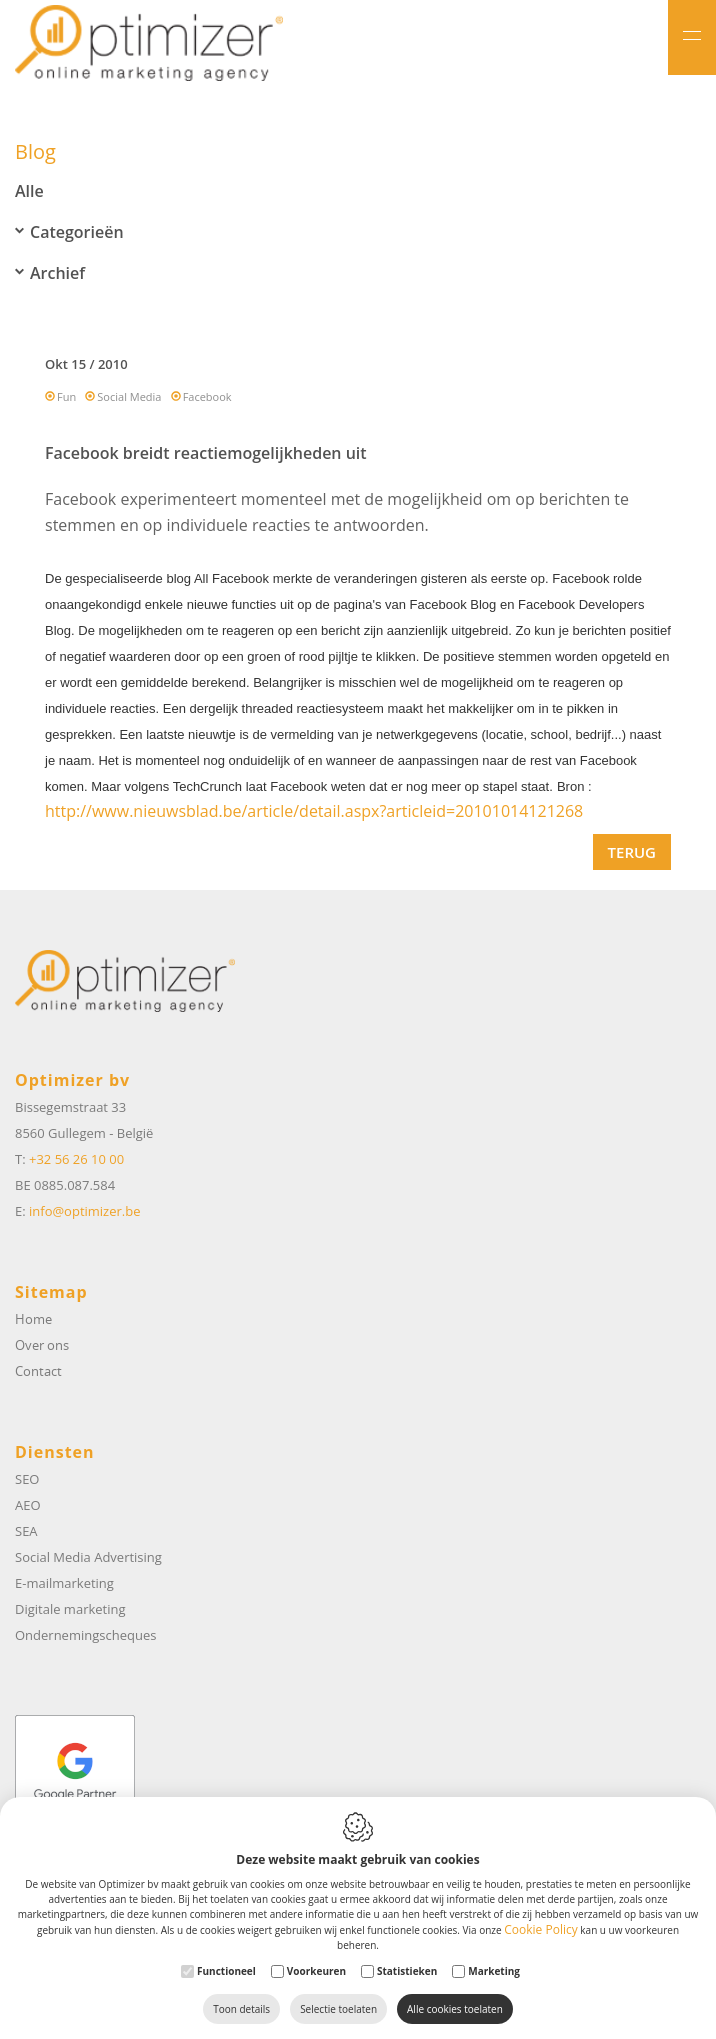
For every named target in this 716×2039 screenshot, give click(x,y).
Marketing (494, 1971)
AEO (28, 1505)
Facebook (207, 396)
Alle (29, 191)
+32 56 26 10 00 (76, 1159)
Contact (38, 1371)
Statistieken (407, 1971)
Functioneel (226, 1971)
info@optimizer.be (84, 1211)
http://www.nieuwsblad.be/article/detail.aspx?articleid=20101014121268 (314, 811)
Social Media (129, 396)
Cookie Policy (540, 1929)
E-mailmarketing (64, 1583)
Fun (66, 396)
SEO (27, 1479)
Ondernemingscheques (85, 1635)
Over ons (42, 1345)
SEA (26, 1531)
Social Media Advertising (88, 1557)
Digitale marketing (70, 1609)
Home (33, 1319)
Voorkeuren (316, 1971)
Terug (632, 852)
